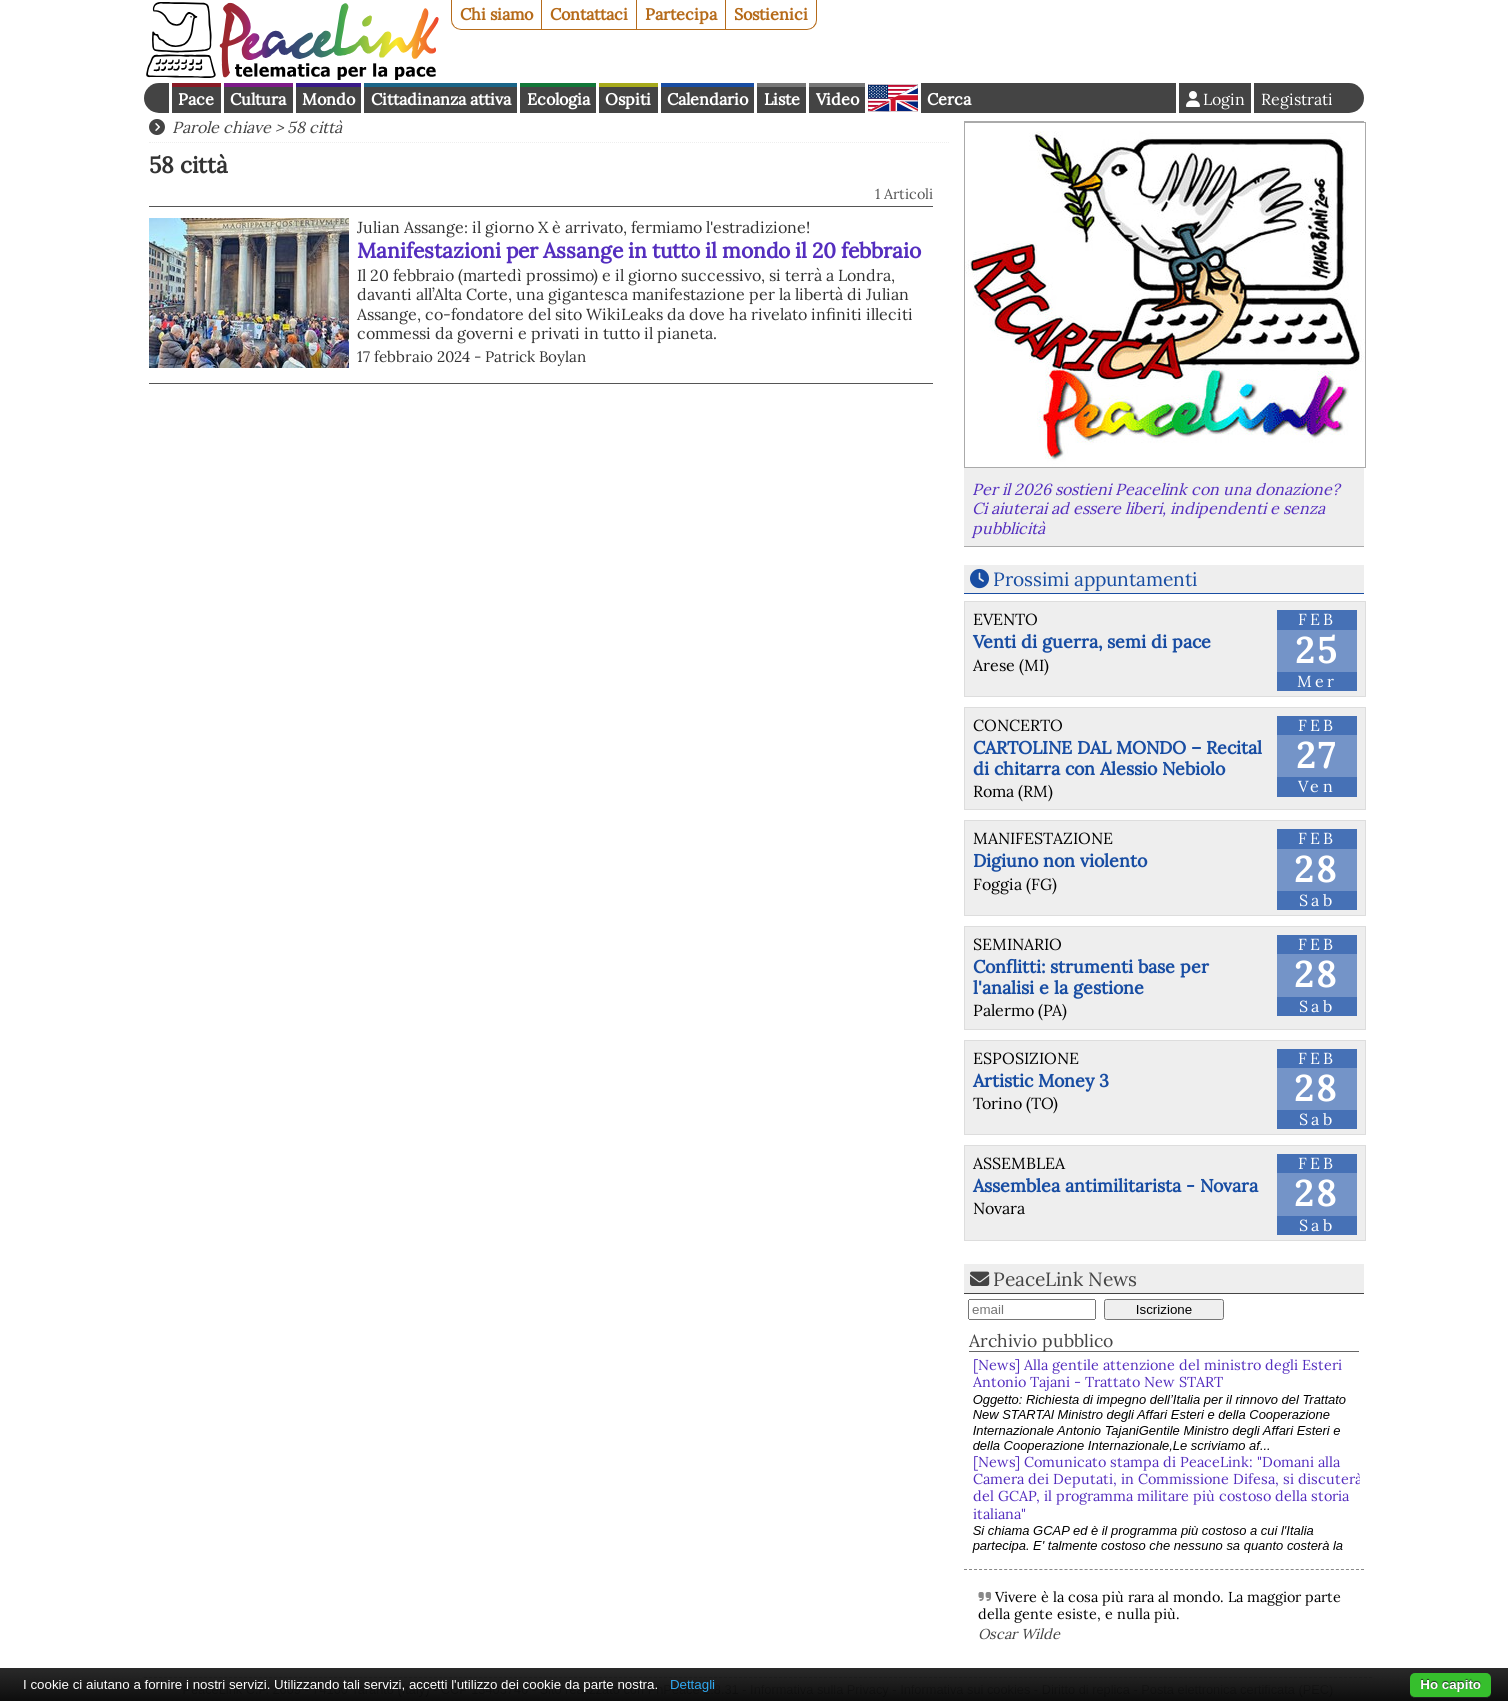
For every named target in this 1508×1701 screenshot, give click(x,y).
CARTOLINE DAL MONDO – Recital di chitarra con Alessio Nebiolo (1117, 758)
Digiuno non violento (1060, 860)
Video (837, 99)
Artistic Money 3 (1041, 1080)
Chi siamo (496, 14)
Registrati (1297, 99)
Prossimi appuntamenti (1095, 579)
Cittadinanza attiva (441, 99)
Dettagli (692, 1684)
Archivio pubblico (1041, 1340)
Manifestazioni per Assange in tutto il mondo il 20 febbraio (639, 250)
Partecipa (681, 14)
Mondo (328, 99)
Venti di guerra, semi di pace (1092, 641)
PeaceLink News (1065, 1279)
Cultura (258, 99)
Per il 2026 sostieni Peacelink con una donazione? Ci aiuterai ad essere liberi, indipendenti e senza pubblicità (1156, 508)
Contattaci (589, 14)
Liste (782, 99)
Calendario (707, 99)
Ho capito (1450, 1684)
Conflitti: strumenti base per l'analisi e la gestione (1091, 977)
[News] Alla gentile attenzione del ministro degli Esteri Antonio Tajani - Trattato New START (1157, 1373)
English (893, 98)
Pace (196, 99)
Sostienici (771, 14)
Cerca (949, 99)
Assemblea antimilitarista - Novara (1115, 1185)
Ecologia (558, 99)
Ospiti (628, 99)
